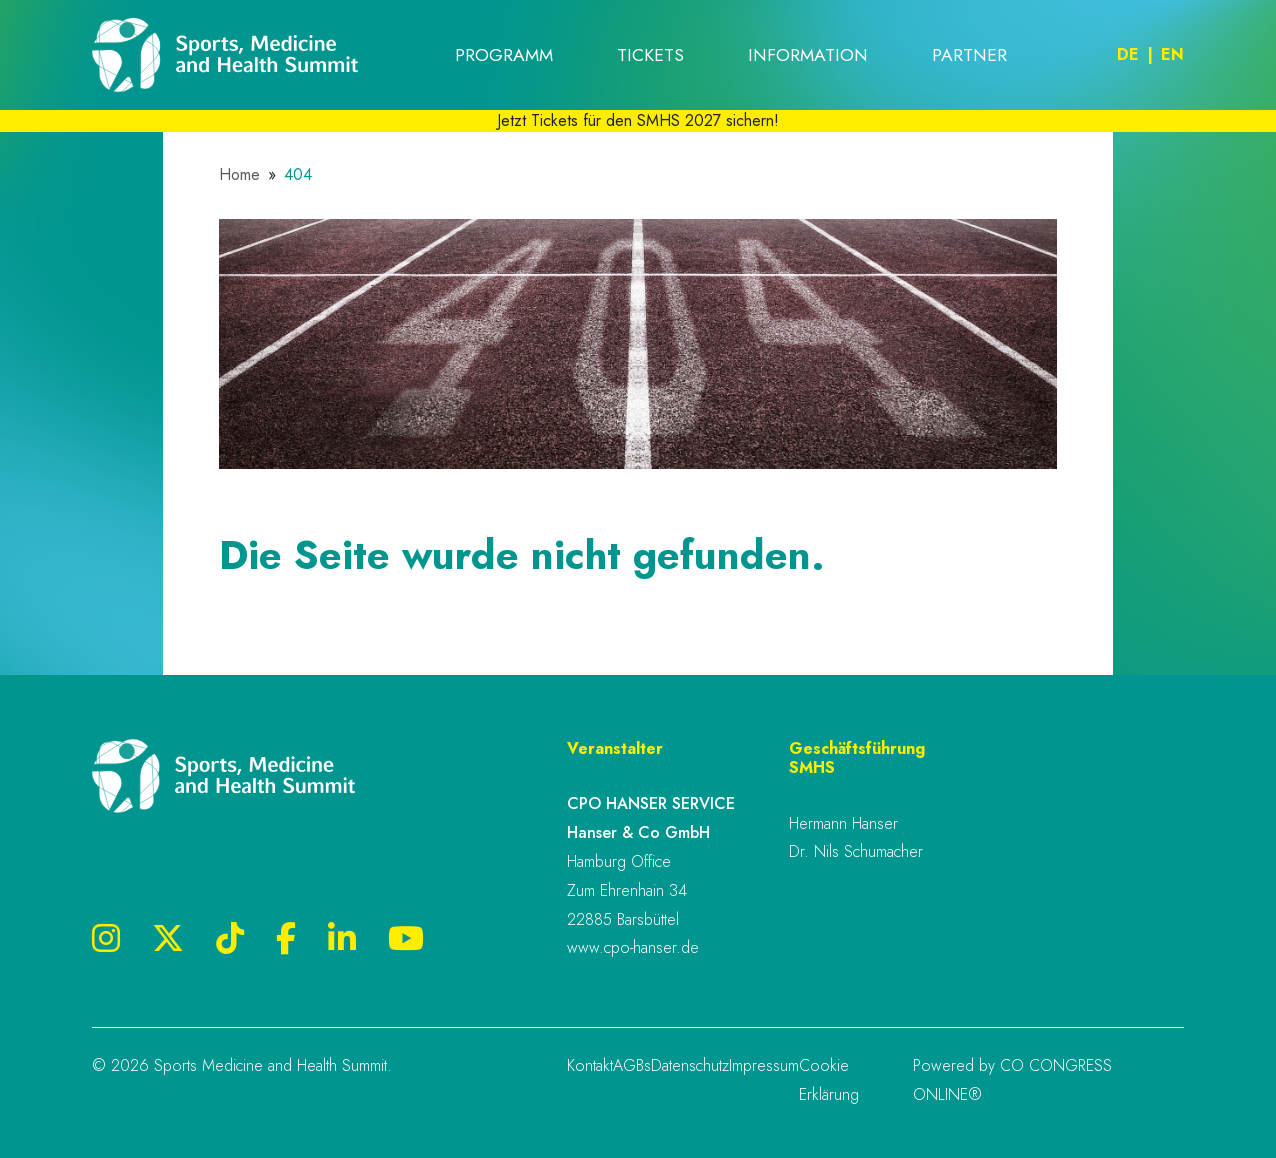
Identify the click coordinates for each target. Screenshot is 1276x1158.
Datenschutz (690, 1065)
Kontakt (590, 1065)
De (1128, 54)
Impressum (764, 1065)
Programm (504, 55)
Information (808, 55)
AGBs (632, 1065)
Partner (969, 55)
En (1172, 54)
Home (239, 175)
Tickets (650, 55)
